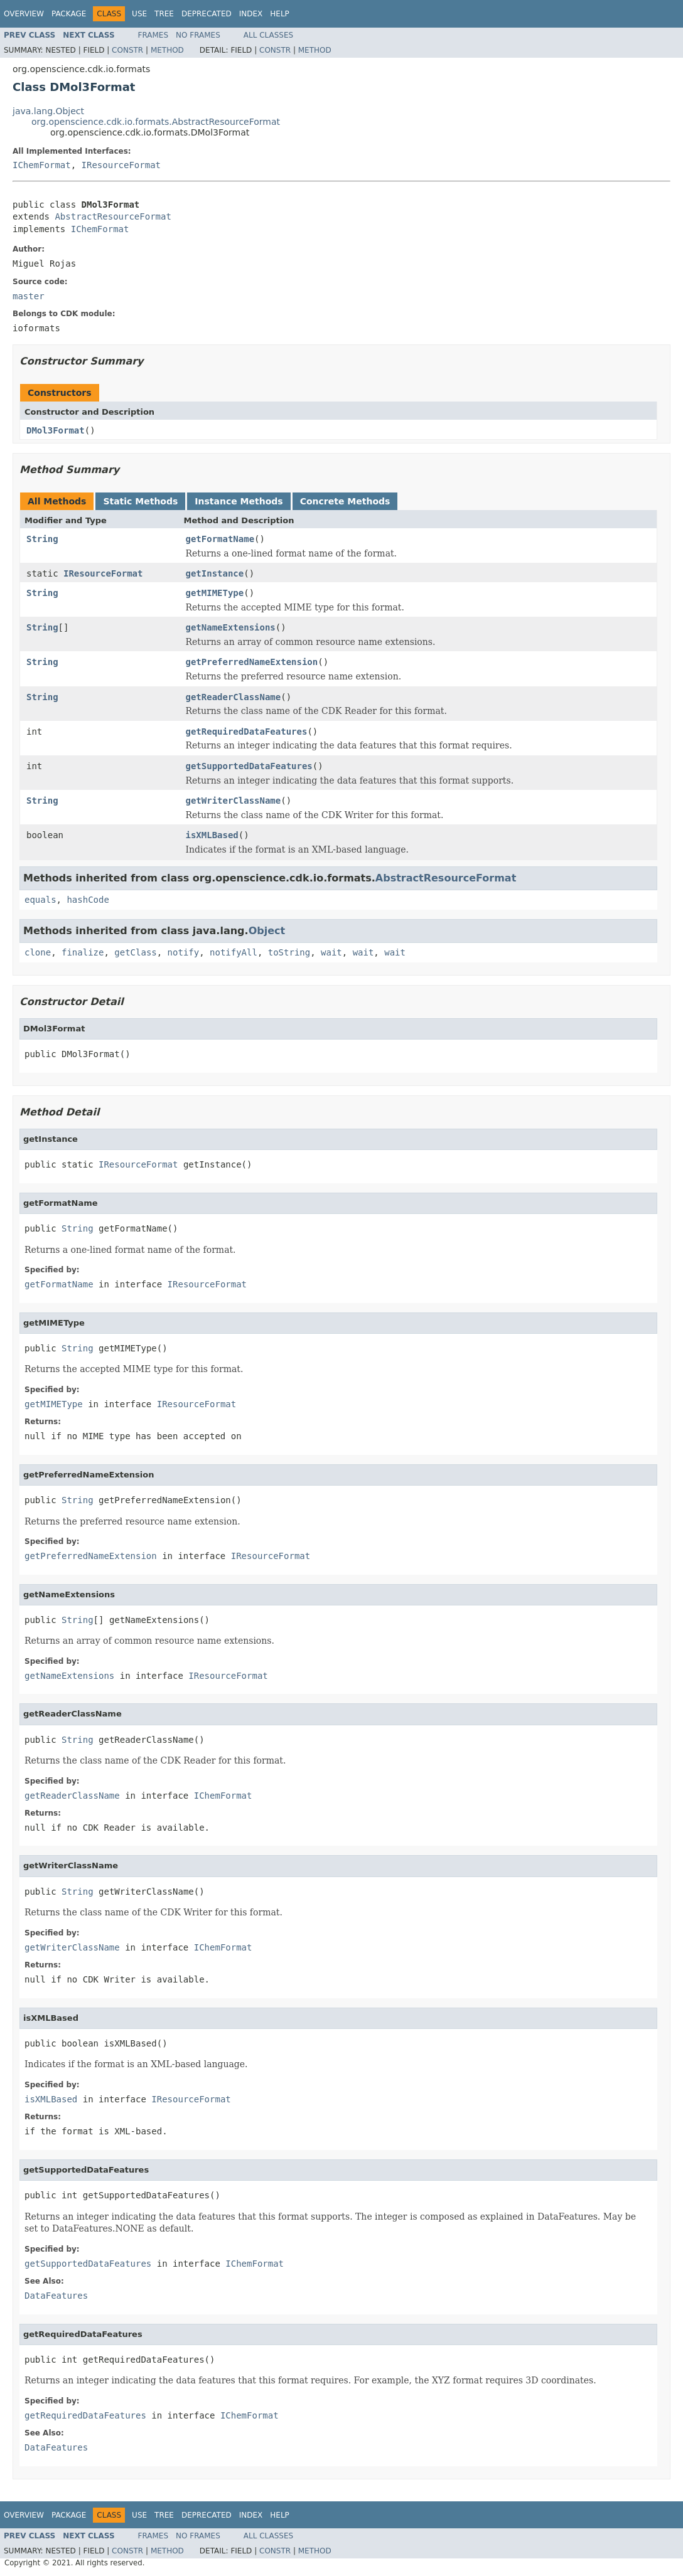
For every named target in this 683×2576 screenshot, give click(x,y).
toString (289, 952)
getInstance (215, 573)
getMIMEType (215, 593)
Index (251, 13)
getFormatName (220, 539)
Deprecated (206, 13)
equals (40, 900)
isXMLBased (212, 835)
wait (331, 952)
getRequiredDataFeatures (247, 731)
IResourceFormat (121, 165)
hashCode (88, 900)
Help (279, 13)
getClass (135, 952)
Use (139, 13)
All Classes (268, 35)
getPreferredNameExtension (252, 662)
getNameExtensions (231, 627)
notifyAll (233, 952)
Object (267, 931)
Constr (127, 50)
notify (184, 952)
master (29, 296)
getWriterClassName (233, 801)
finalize (83, 952)
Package (68, 13)
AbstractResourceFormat (113, 216)
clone (37, 952)
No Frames (198, 35)
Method (167, 50)
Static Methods (140, 501)
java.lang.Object (48, 111)
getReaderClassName (233, 697)
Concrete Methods (345, 501)
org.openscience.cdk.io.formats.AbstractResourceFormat (155, 122)
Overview (24, 13)
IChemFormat (42, 165)
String (42, 539)
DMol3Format (55, 430)
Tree (164, 13)
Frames (153, 35)
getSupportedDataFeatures (249, 766)
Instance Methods (238, 501)
